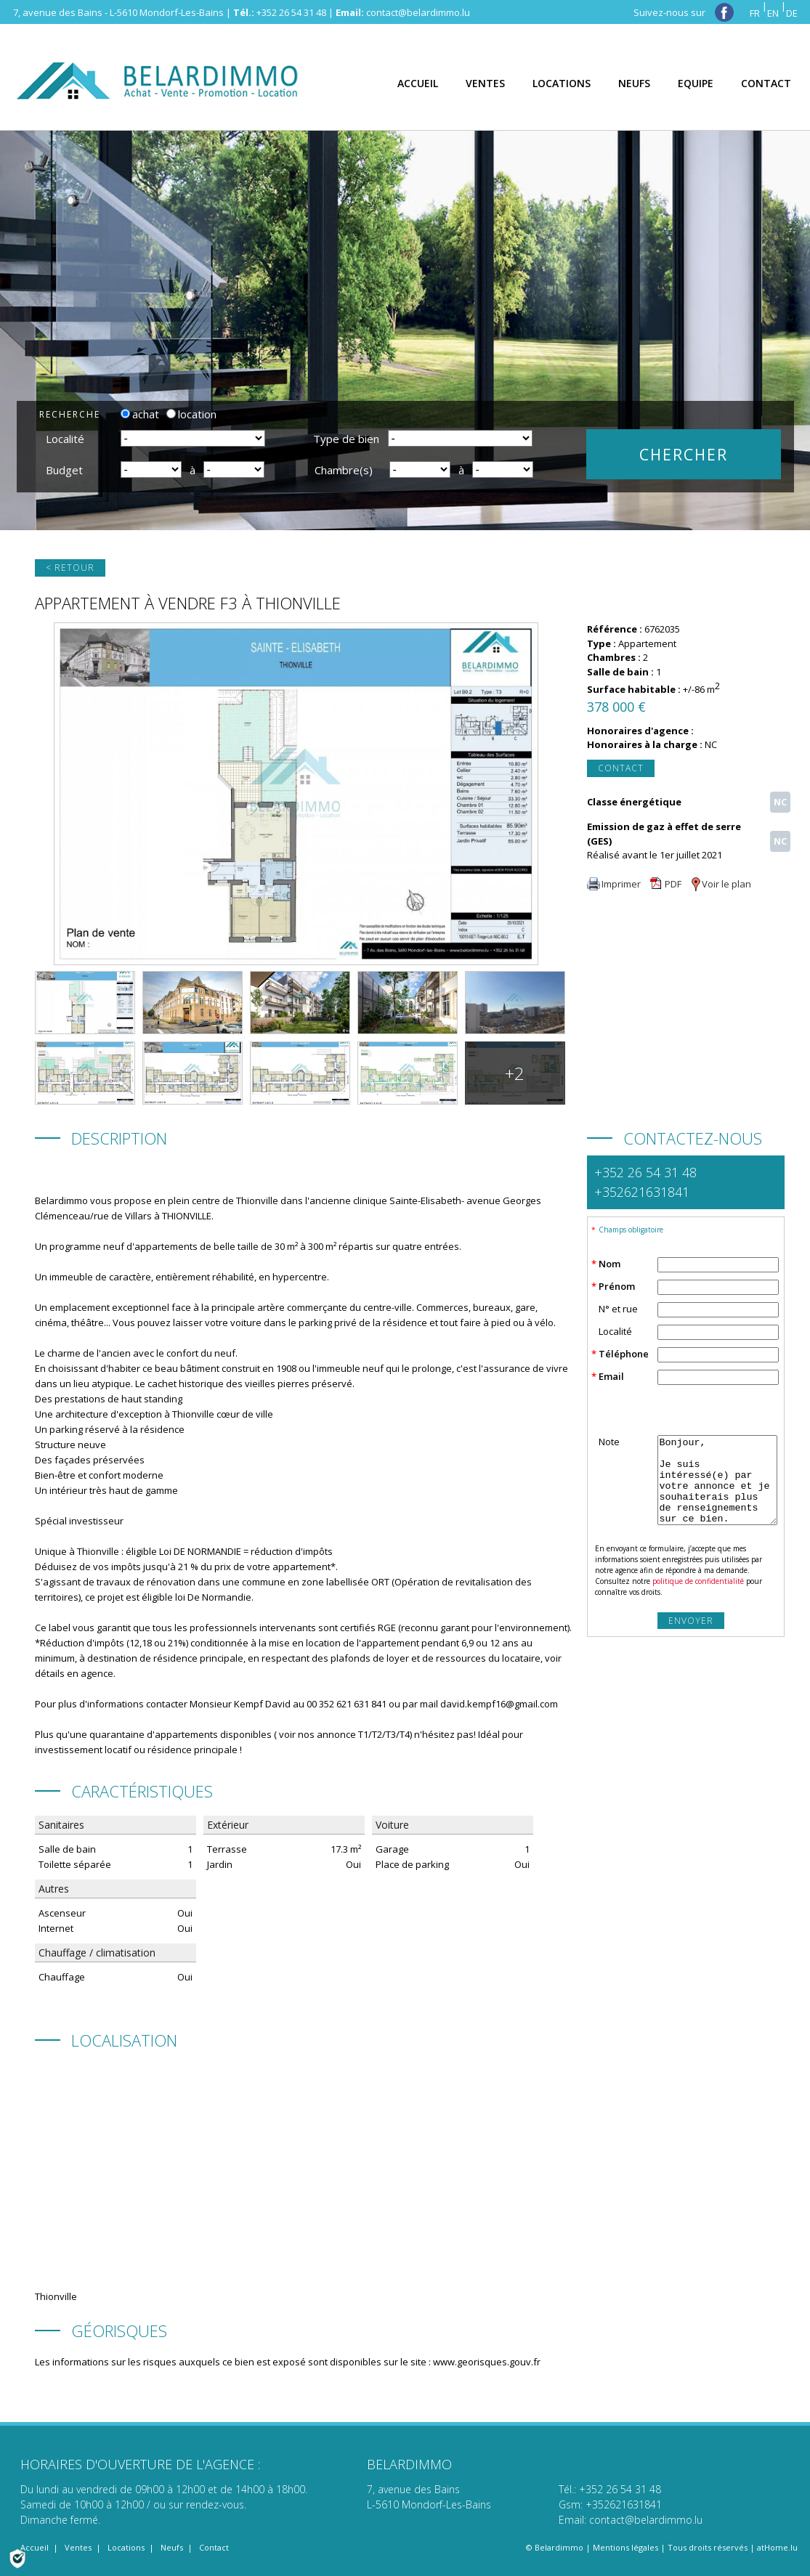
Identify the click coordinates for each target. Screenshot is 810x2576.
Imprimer (614, 883)
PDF (665, 883)
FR (755, 13)
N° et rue (618, 1308)
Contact (621, 768)
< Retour (70, 567)
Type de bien (346, 438)
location (191, 414)
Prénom (617, 1286)
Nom (609, 1263)
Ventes (78, 2547)
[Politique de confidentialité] (17, 2557)
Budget (64, 470)
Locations (126, 2547)
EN (773, 13)
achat (140, 414)
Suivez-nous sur (683, 12)
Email (611, 1376)
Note (609, 1441)
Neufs (172, 2547)
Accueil (34, 2547)
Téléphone (624, 1353)
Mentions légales (625, 2547)
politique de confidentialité (698, 1581)
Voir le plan (721, 884)
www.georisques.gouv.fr (486, 2361)
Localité (65, 438)
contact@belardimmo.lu (418, 12)
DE (792, 13)
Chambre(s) (344, 470)
